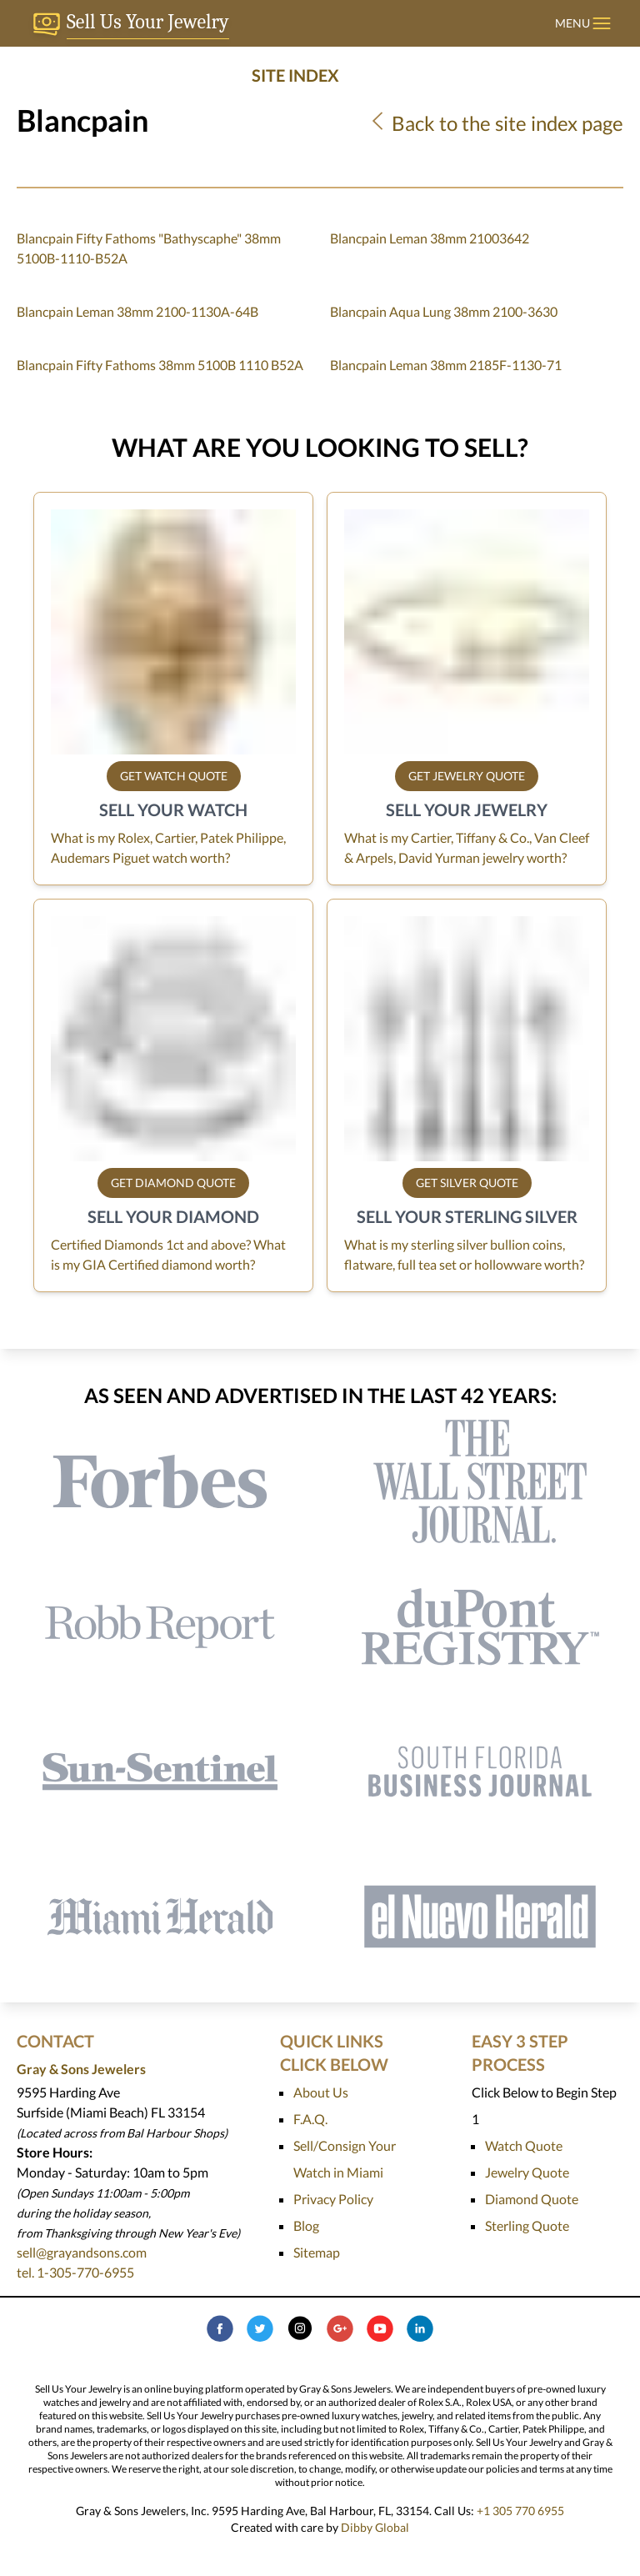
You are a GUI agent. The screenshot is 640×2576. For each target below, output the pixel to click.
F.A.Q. (310, 2119)
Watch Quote (523, 2145)
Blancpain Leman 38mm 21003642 (429, 238)
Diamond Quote (531, 2199)
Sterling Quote (527, 2225)
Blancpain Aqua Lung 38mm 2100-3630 (444, 311)
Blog (306, 2225)
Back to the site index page (495, 123)
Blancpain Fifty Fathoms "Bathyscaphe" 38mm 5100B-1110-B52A (149, 248)
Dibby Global (375, 2527)
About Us (320, 2092)
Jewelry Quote (527, 2172)
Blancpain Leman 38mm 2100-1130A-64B (137, 311)
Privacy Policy (333, 2199)
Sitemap (316, 2252)
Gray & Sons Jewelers (81, 2069)
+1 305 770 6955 (520, 2510)
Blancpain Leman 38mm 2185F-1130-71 (446, 365)
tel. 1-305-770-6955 (75, 2272)
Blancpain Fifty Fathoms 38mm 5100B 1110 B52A (160, 365)
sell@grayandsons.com (82, 2252)
